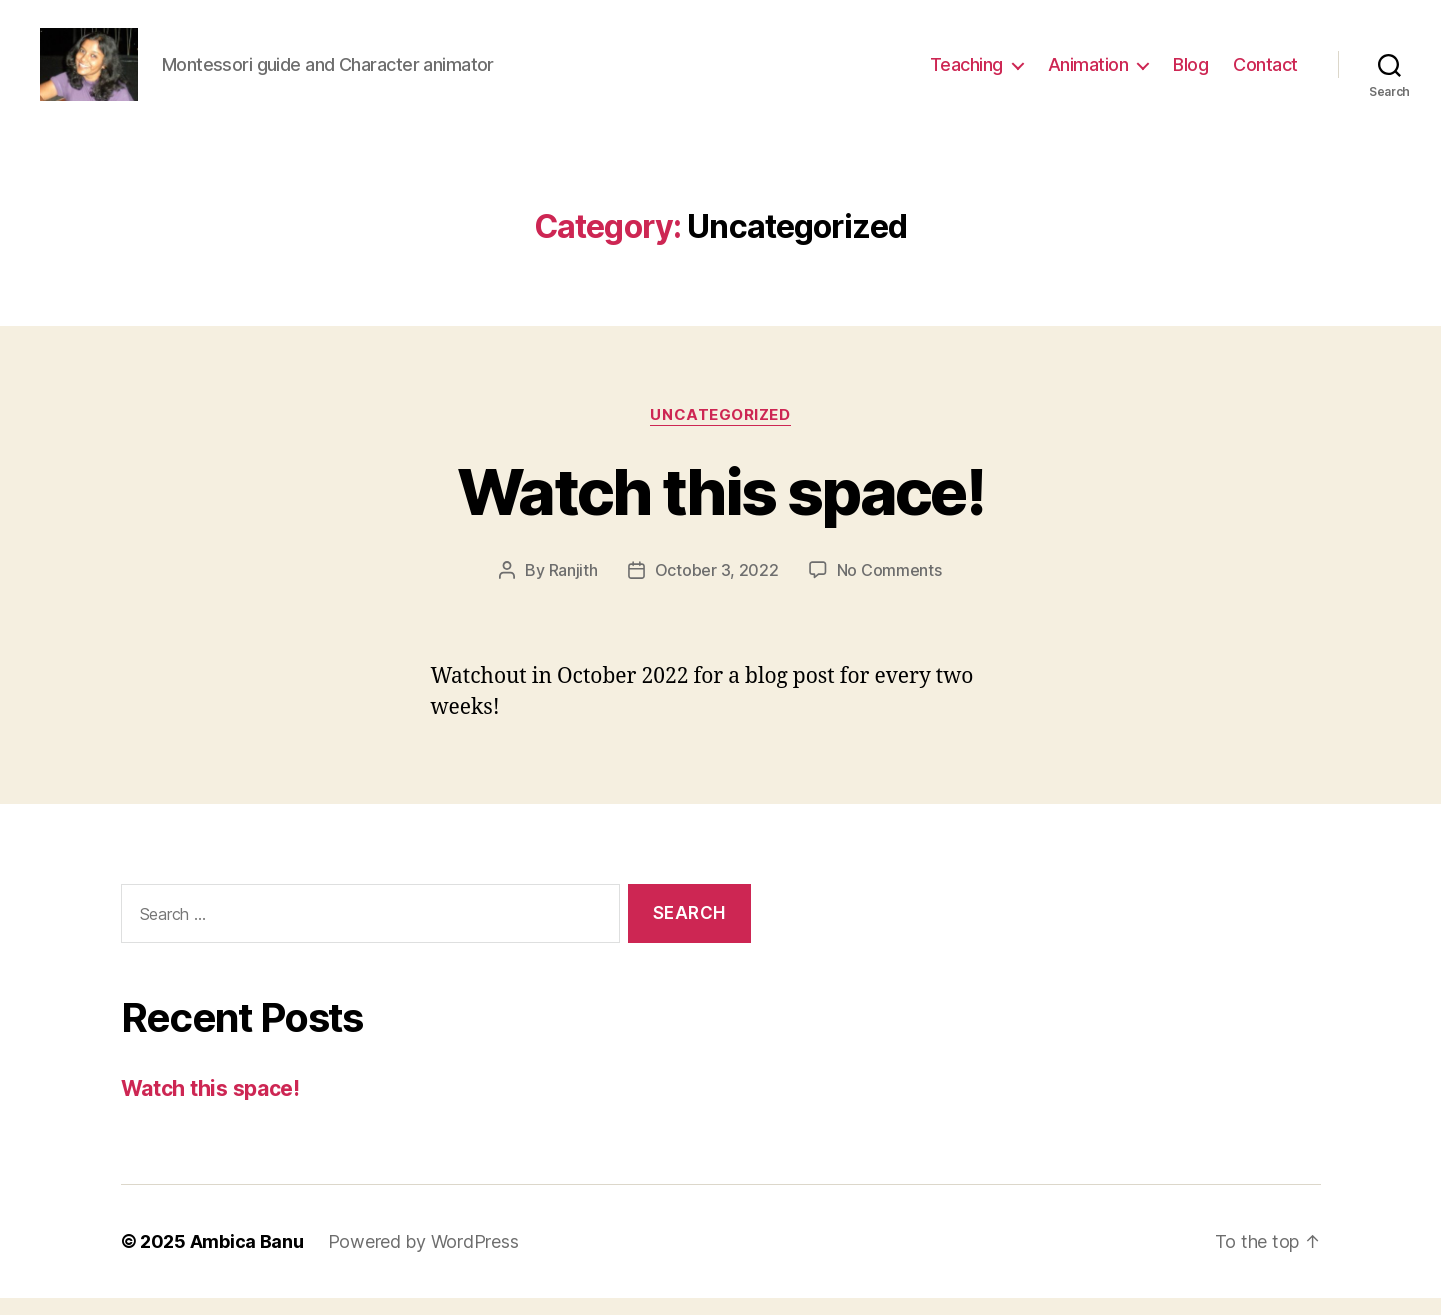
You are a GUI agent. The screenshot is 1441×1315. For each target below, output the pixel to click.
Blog (1190, 72)
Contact (1265, 72)
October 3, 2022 (717, 587)
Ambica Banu (247, 1258)
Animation (1088, 72)
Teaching (966, 72)
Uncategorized (720, 431)
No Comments (889, 587)
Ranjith (573, 587)
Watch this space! (720, 507)
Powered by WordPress (423, 1258)
